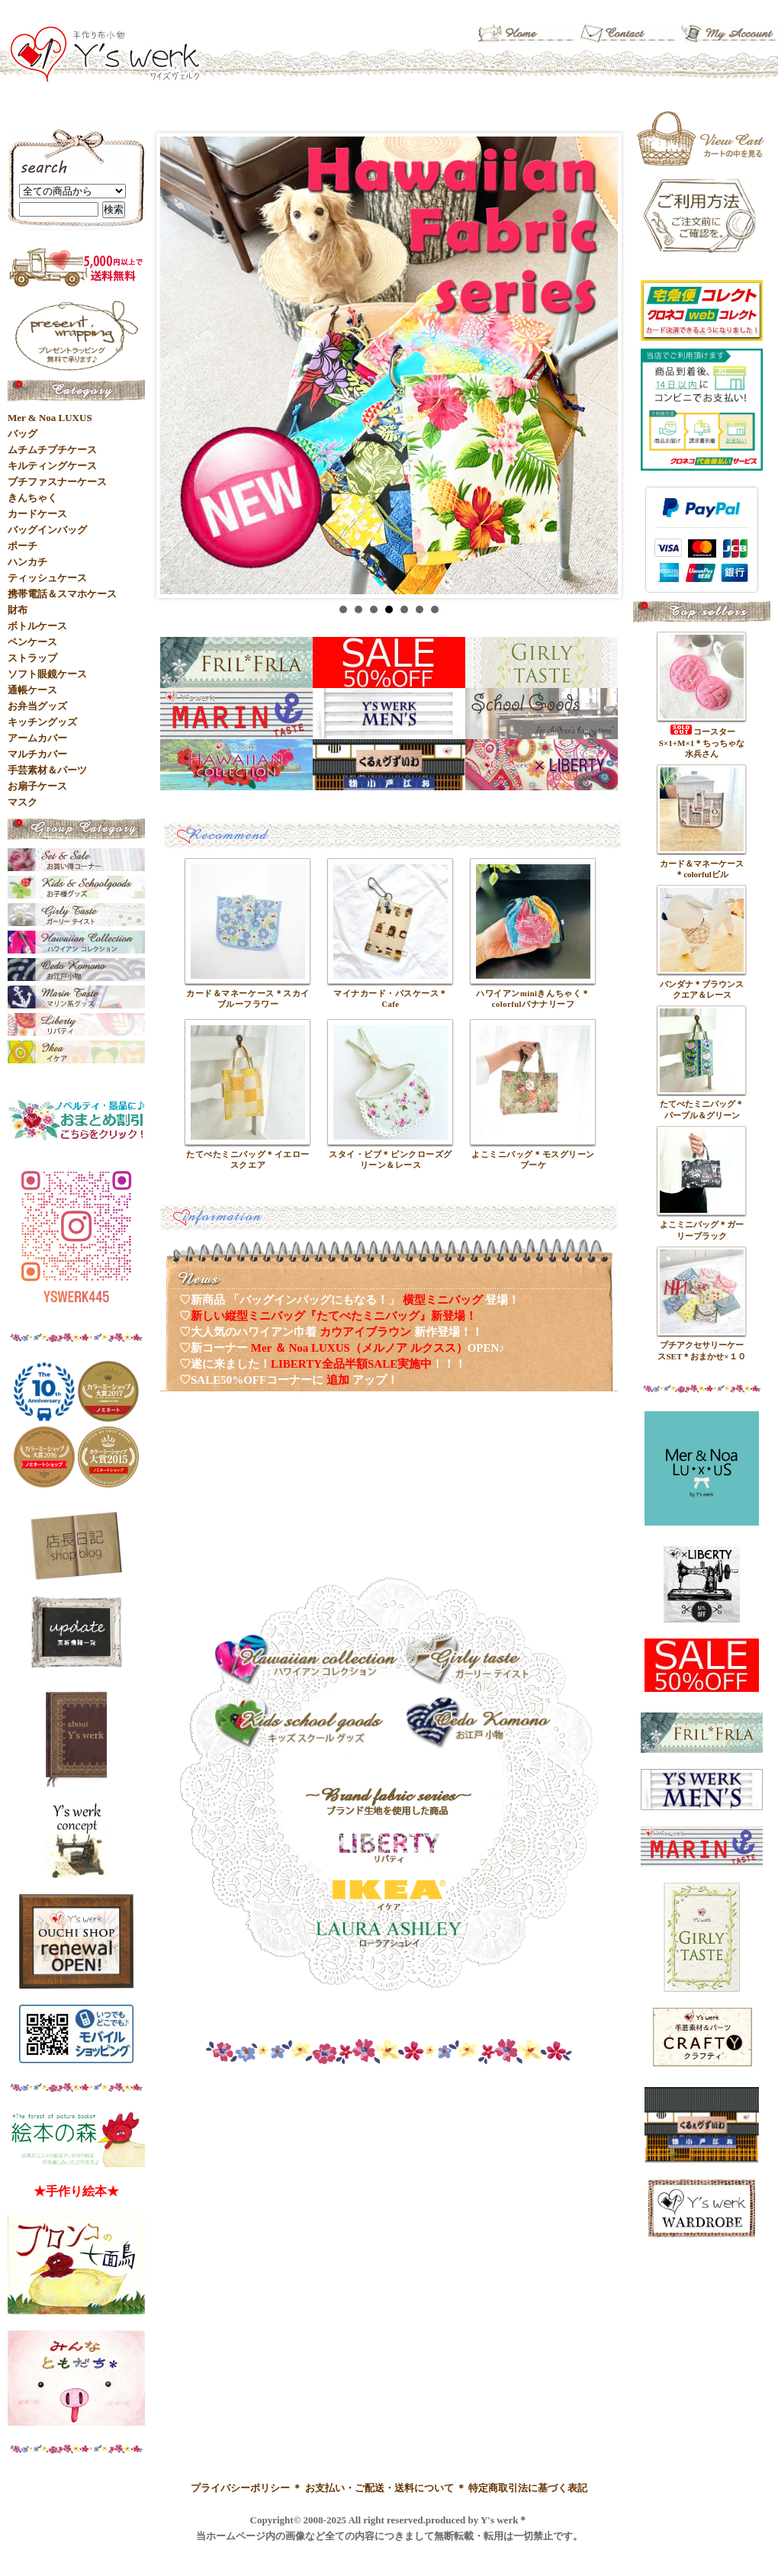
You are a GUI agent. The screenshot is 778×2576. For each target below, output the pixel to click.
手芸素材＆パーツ (47, 770)
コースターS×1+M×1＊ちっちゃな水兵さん (701, 742)
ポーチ (22, 546)
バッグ (22, 433)
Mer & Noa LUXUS (50, 417)
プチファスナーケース (57, 481)
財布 (17, 610)
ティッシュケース (47, 578)
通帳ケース (32, 690)
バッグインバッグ (47, 529)
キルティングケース (52, 465)
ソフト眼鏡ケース (47, 674)
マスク (22, 802)
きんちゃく (32, 497)
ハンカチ (27, 562)
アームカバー (37, 738)
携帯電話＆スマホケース (62, 594)
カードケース (37, 513)
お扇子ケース (37, 786)
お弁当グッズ (37, 706)
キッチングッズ (42, 722)
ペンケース (32, 642)
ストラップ (32, 658)
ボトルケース (37, 626)
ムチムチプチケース (52, 449)
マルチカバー (37, 754)
